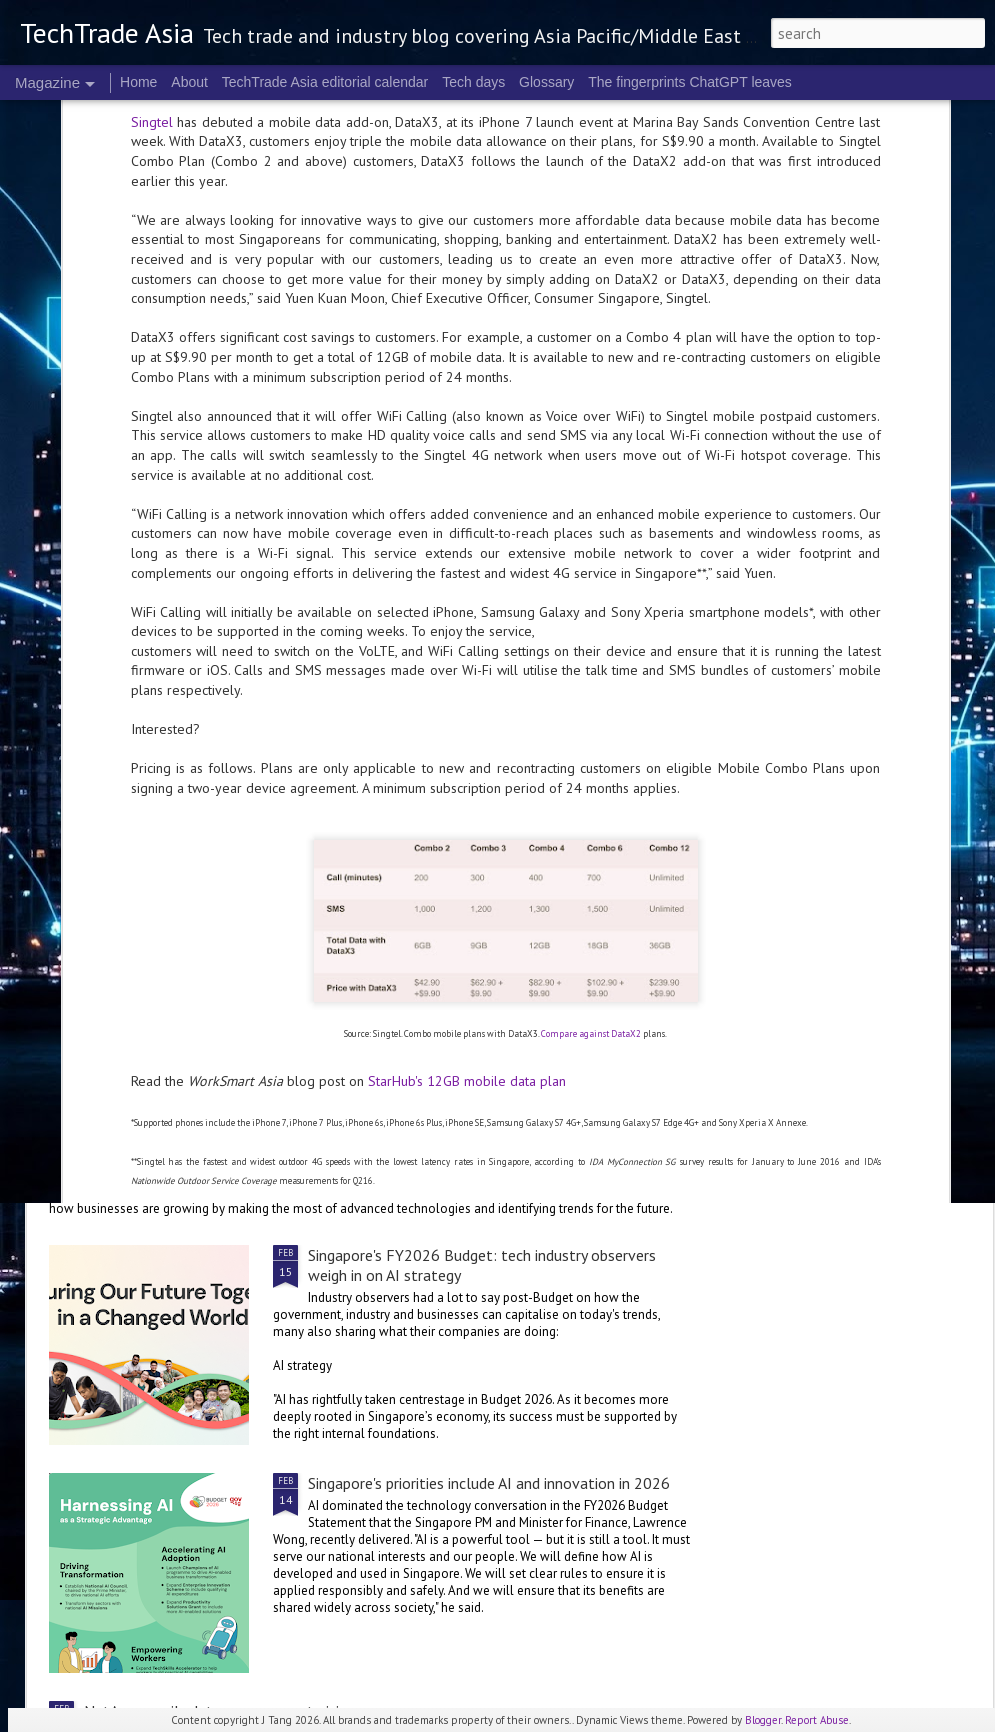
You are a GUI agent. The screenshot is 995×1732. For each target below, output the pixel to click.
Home (138, 82)
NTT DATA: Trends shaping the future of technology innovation (296, 1118)
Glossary (546, 82)
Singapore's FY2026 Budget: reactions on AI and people (493, 736)
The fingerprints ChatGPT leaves (690, 82)
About (189, 82)
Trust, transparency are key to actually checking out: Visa (273, 964)
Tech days (473, 82)
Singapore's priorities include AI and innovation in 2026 (489, 1483)
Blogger (763, 1720)
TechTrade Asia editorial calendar (325, 82)
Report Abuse (817, 1720)
